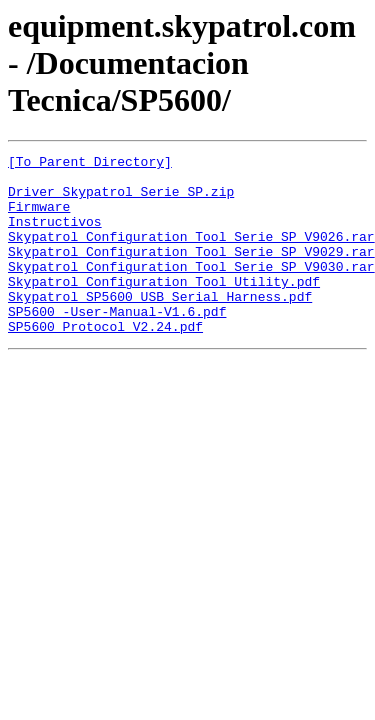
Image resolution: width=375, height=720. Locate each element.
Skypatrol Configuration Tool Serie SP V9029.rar (191, 272)
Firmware (39, 218)
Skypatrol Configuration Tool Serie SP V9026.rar (191, 254)
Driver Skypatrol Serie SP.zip (121, 200)
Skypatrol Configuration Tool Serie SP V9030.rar (191, 290)
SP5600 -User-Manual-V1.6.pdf (117, 344)
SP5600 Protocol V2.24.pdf (105, 362)
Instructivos (55, 236)
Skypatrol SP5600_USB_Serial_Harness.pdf (160, 326)
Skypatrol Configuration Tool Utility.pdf (164, 308)
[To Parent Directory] (90, 164)
